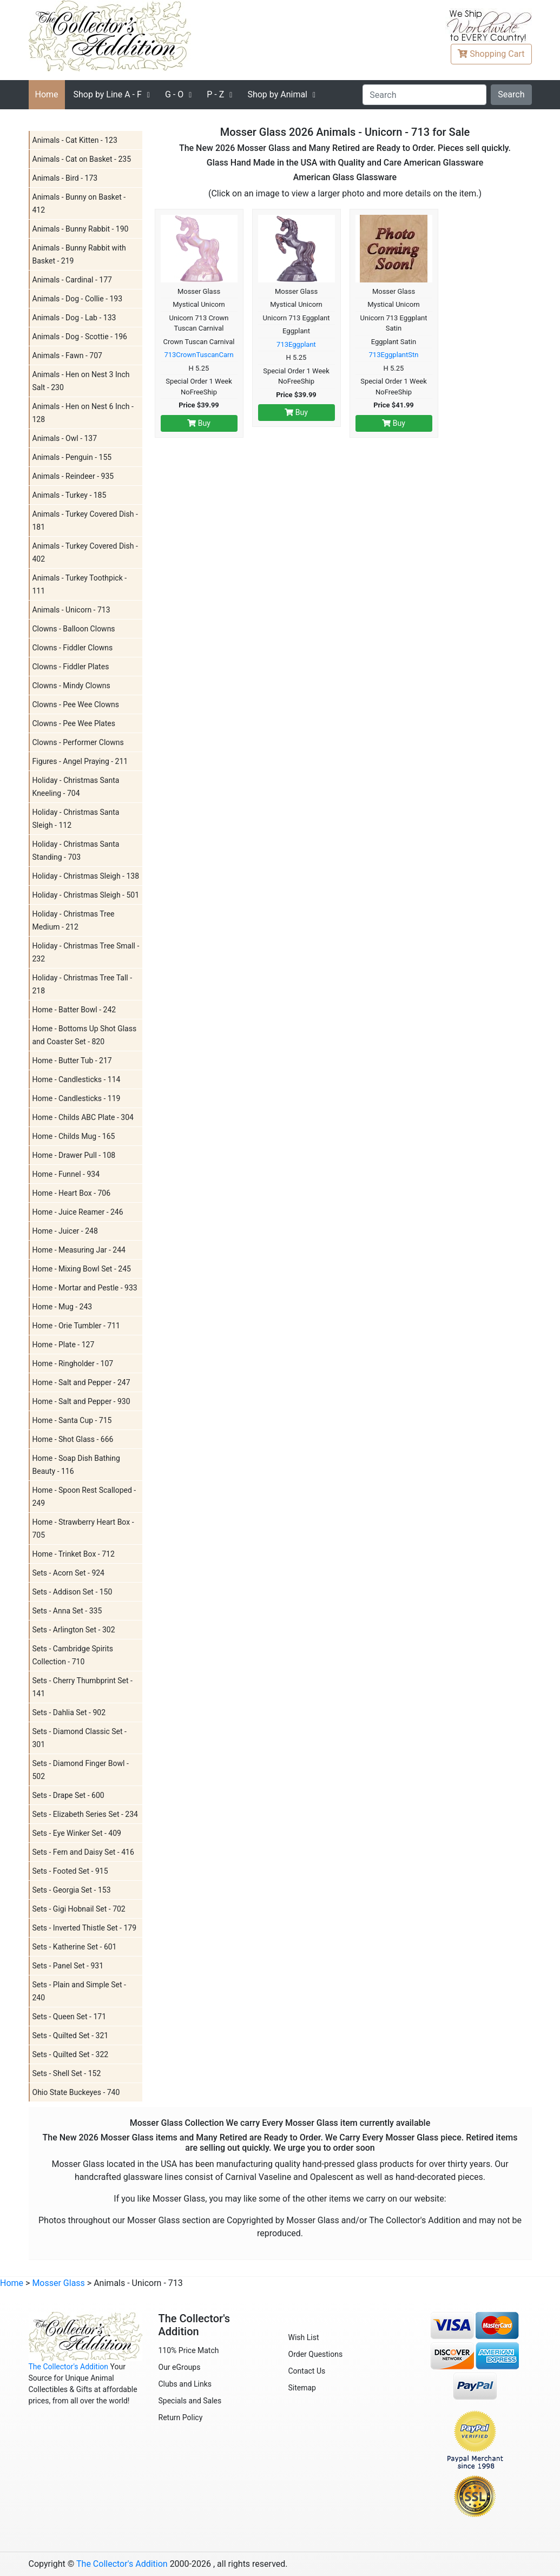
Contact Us (307, 2371)
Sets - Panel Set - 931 (68, 1965)
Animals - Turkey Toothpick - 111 (79, 584)
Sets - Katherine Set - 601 (74, 1946)
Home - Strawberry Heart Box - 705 (83, 1528)
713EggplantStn (394, 355)
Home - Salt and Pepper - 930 (81, 1401)
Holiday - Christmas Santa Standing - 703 (76, 850)
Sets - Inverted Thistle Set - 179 (84, 1927)
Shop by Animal (277, 94)
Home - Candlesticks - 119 (76, 1098)
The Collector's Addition (69, 2366)
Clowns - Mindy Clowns (71, 685)
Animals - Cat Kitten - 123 (74, 140)
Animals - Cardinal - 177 (72, 279)
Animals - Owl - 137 (64, 438)
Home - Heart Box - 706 (71, 1193)
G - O (174, 94)
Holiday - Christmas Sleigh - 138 (86, 876)
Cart (491, 54)
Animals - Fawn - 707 (67, 355)
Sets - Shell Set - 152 (66, 2073)
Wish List (303, 2337)
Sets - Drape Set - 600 (68, 1795)
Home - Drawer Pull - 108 (74, 1155)
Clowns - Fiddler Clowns (72, 647)
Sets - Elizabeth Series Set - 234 (85, 1814)
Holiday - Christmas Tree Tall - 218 (82, 984)
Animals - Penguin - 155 (72, 457)
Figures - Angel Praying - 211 (80, 761)
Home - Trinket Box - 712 (73, 1554)
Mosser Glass (58, 2283)
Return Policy (181, 2417)
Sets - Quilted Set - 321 (70, 2035)
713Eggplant (296, 344)
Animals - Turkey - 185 (69, 495)
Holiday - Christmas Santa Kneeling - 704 (76, 787)
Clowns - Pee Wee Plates (73, 723)
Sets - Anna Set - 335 (67, 1610)
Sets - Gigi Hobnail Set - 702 (79, 1909)
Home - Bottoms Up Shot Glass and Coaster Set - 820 (84, 1035)
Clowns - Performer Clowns (78, 742)
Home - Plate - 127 (63, 1344)
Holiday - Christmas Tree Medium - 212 (73, 920)
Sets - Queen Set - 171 (69, 2016)
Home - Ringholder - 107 (73, 1363)
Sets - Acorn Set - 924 (68, 1573)
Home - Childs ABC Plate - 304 (83, 1117)
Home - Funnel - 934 (66, 1174)
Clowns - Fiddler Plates (70, 666)
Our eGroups (180, 2367)
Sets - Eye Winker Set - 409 (76, 1833)
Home (46, 94)
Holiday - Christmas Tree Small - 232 (86, 952)
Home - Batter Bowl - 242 (74, 1009)
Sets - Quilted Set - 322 (70, 2054)
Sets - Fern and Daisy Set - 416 (83, 1852)
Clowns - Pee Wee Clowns (75, 704)
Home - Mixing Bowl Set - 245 (81, 1268)
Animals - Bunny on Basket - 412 (79, 203)
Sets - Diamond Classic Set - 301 (79, 1738)
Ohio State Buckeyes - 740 (76, 2092)
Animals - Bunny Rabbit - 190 (80, 229)
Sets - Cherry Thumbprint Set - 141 (82, 1687)
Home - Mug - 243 (62, 1306)
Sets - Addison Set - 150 (72, 1591)
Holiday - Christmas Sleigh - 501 (86, 895)
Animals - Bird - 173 (65, 178)
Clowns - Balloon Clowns (73, 628)
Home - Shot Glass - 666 (73, 1439)
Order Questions (315, 2354)
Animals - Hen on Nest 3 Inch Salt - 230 (81, 381)
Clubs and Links (185, 2384)
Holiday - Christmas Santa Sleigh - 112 (76, 818)
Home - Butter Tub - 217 (72, 1060)
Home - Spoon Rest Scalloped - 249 (84, 1496)
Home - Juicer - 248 (65, 1231)
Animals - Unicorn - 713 (71, 609)
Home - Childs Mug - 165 (73, 1136)
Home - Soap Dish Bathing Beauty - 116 (76, 1464)
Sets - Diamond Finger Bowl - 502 (80, 1770)
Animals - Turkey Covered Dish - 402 (85, 552)
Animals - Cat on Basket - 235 (81, 159)
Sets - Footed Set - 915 (70, 1871)
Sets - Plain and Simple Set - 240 (79, 1991)
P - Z (215, 94)
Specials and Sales (190, 2400)
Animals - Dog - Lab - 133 (74, 317)
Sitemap (302, 2387)
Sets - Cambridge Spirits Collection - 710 (73, 1655)
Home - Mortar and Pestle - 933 (84, 1287)
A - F (108, 94)
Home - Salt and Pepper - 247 (81, 1382)
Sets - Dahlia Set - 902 (69, 1712)
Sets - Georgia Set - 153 (71, 1890)
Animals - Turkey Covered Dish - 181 (85, 520)
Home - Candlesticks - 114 (76, 1079)
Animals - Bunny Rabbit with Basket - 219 (79, 254)
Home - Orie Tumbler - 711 (76, 1325)
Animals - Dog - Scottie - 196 (80, 336)
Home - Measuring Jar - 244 (79, 1250)
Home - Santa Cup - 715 (72, 1420)
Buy (198, 423)
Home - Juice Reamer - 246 (77, 1212)
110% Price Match (189, 2350)
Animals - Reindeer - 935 (73, 476)
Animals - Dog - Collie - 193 (77, 298)
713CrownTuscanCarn (198, 355)
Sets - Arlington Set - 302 (73, 1629)
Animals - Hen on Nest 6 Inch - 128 (83, 413)
